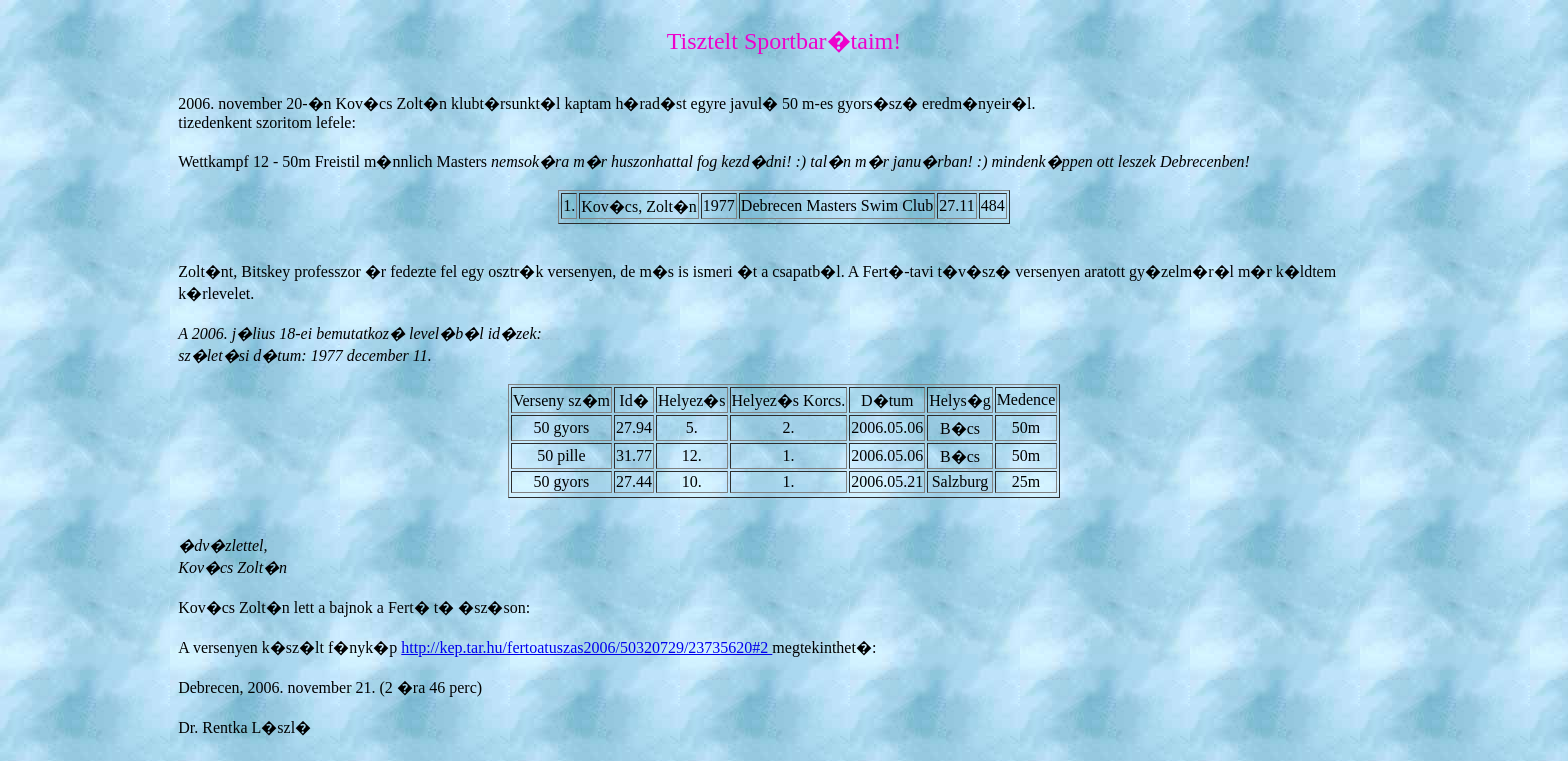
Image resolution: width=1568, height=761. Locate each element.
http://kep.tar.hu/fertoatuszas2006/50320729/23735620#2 (586, 647)
